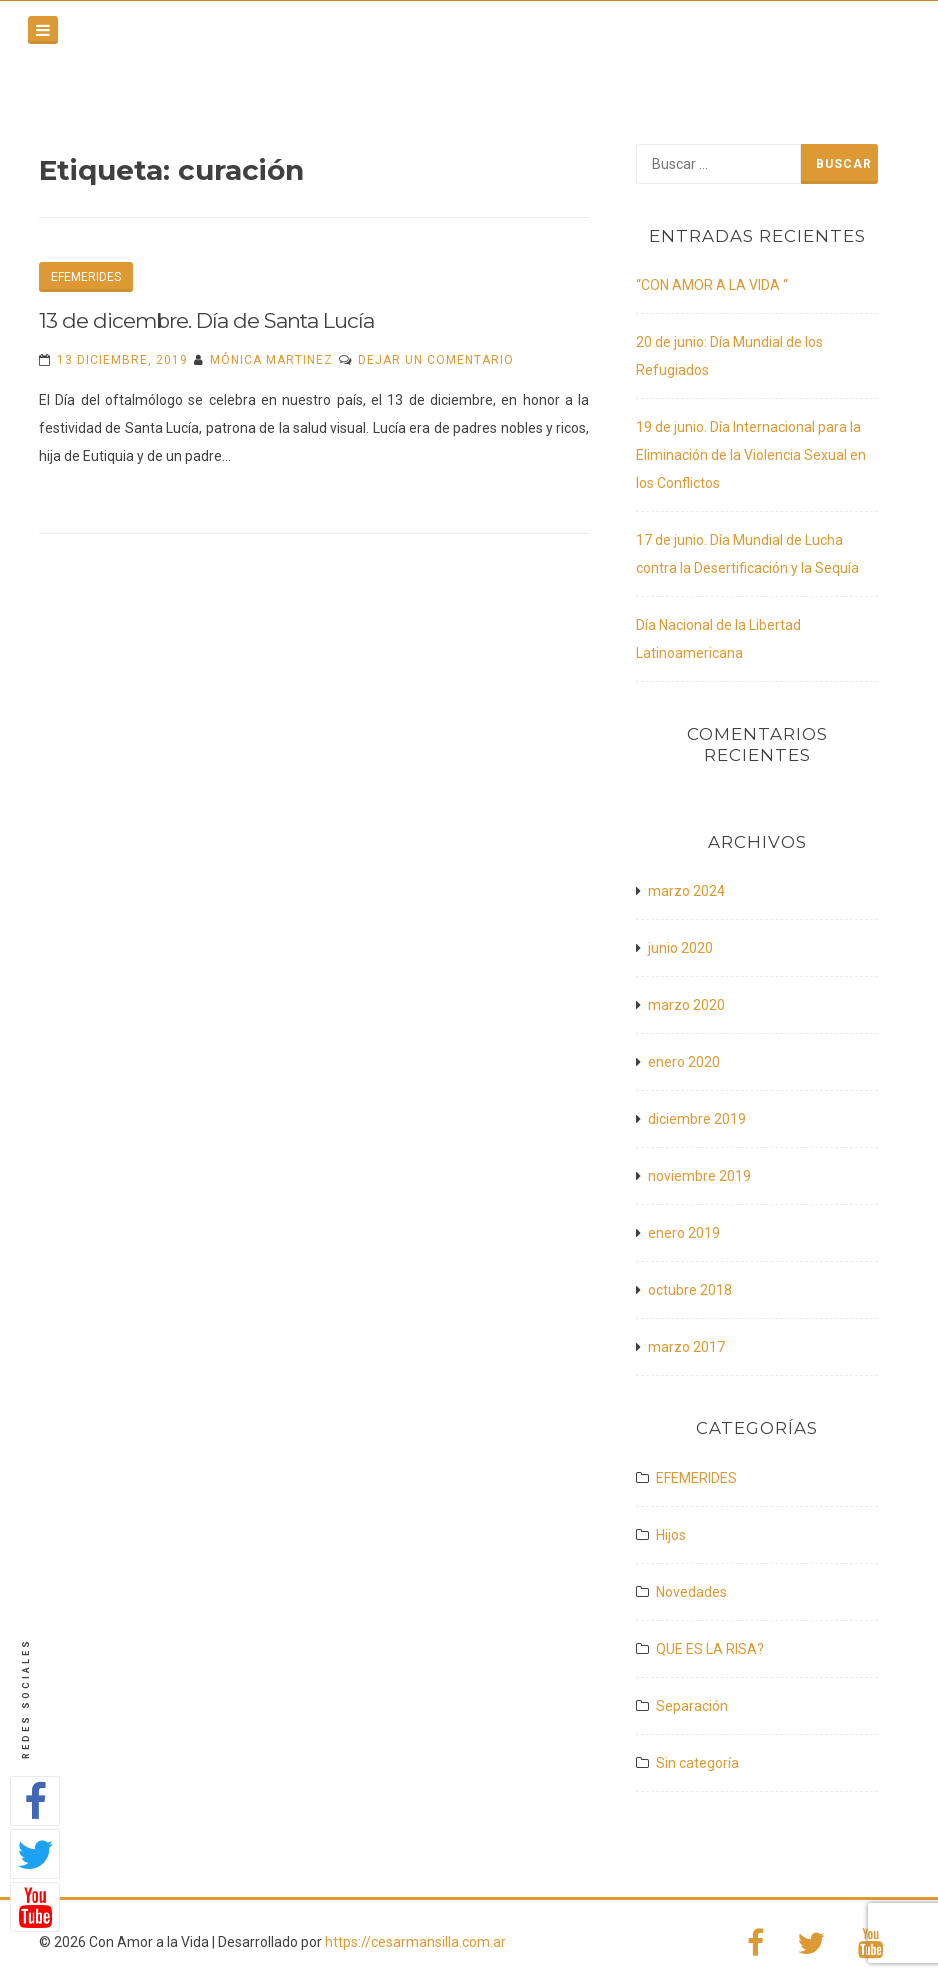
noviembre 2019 (699, 1176)
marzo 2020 (686, 1005)
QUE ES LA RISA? (710, 1649)
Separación (692, 1706)
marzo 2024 (686, 891)
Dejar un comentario (436, 360)
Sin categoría (697, 1763)
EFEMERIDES (86, 277)
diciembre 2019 (697, 1119)
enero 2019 (684, 1233)
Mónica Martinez (271, 360)
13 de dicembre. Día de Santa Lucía (206, 320)
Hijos (671, 1535)
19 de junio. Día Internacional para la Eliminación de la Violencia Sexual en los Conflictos (751, 455)
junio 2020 (680, 948)
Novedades (691, 1592)
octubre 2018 (690, 1290)
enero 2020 (684, 1062)
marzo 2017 (686, 1347)
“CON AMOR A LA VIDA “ (712, 285)
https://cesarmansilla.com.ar (415, 1942)
